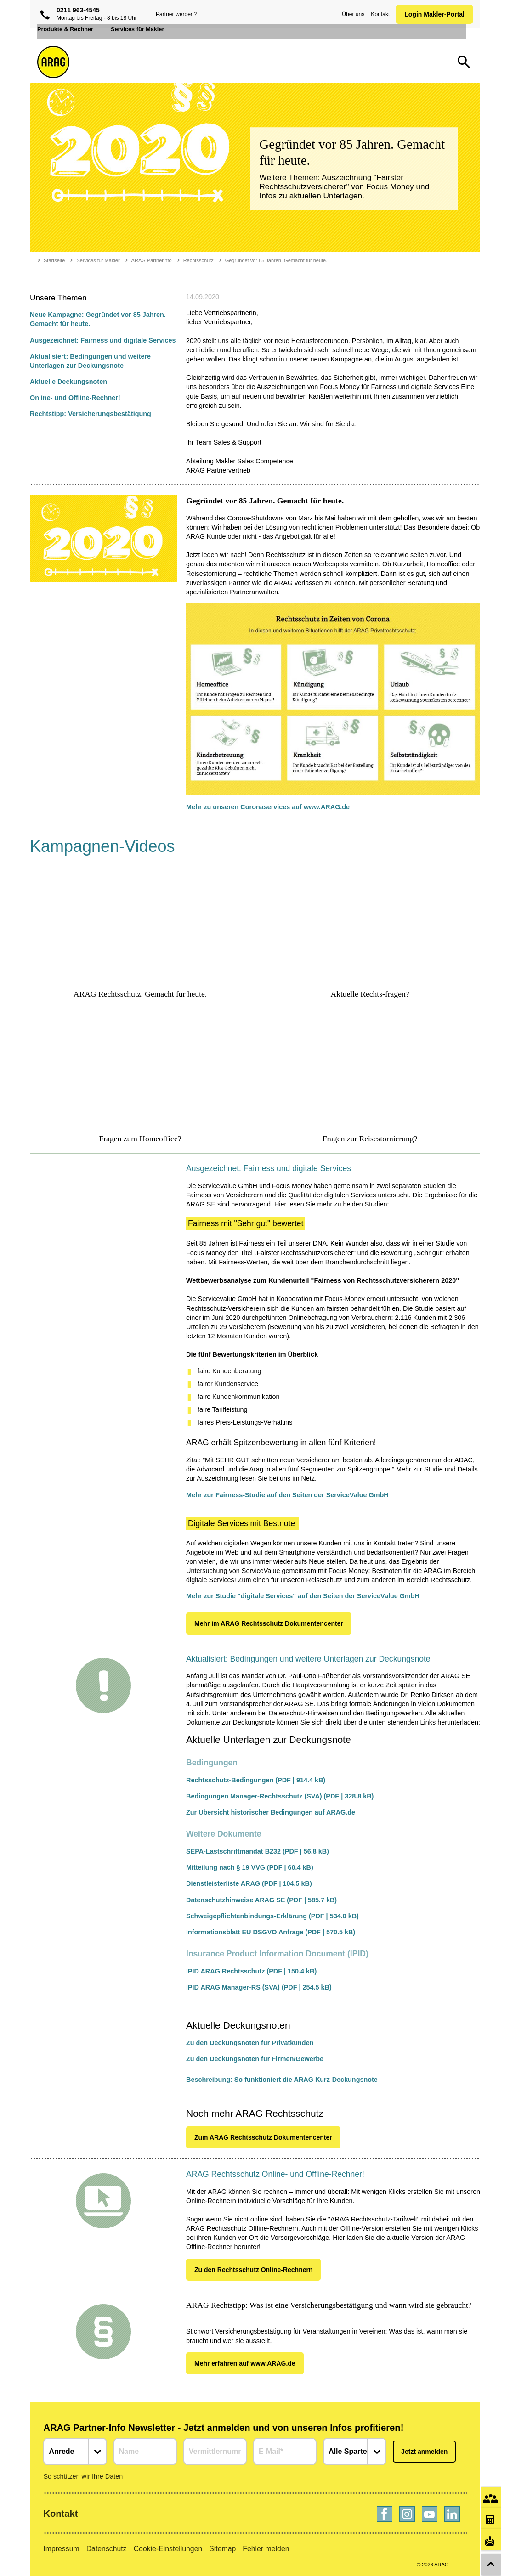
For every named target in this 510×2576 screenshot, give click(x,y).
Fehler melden (266, 2549)
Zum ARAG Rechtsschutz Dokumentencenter (263, 2137)
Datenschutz (106, 2549)
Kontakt (378, 14)
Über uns (351, 14)
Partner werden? (176, 14)
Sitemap (222, 2549)
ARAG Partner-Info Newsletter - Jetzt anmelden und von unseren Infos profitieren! (223, 2427)
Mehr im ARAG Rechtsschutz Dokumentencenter (268, 1623)
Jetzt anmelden (424, 2451)
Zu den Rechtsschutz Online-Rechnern (253, 2269)
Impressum (61, 2549)
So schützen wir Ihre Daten (83, 2476)
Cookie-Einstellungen (168, 2549)
